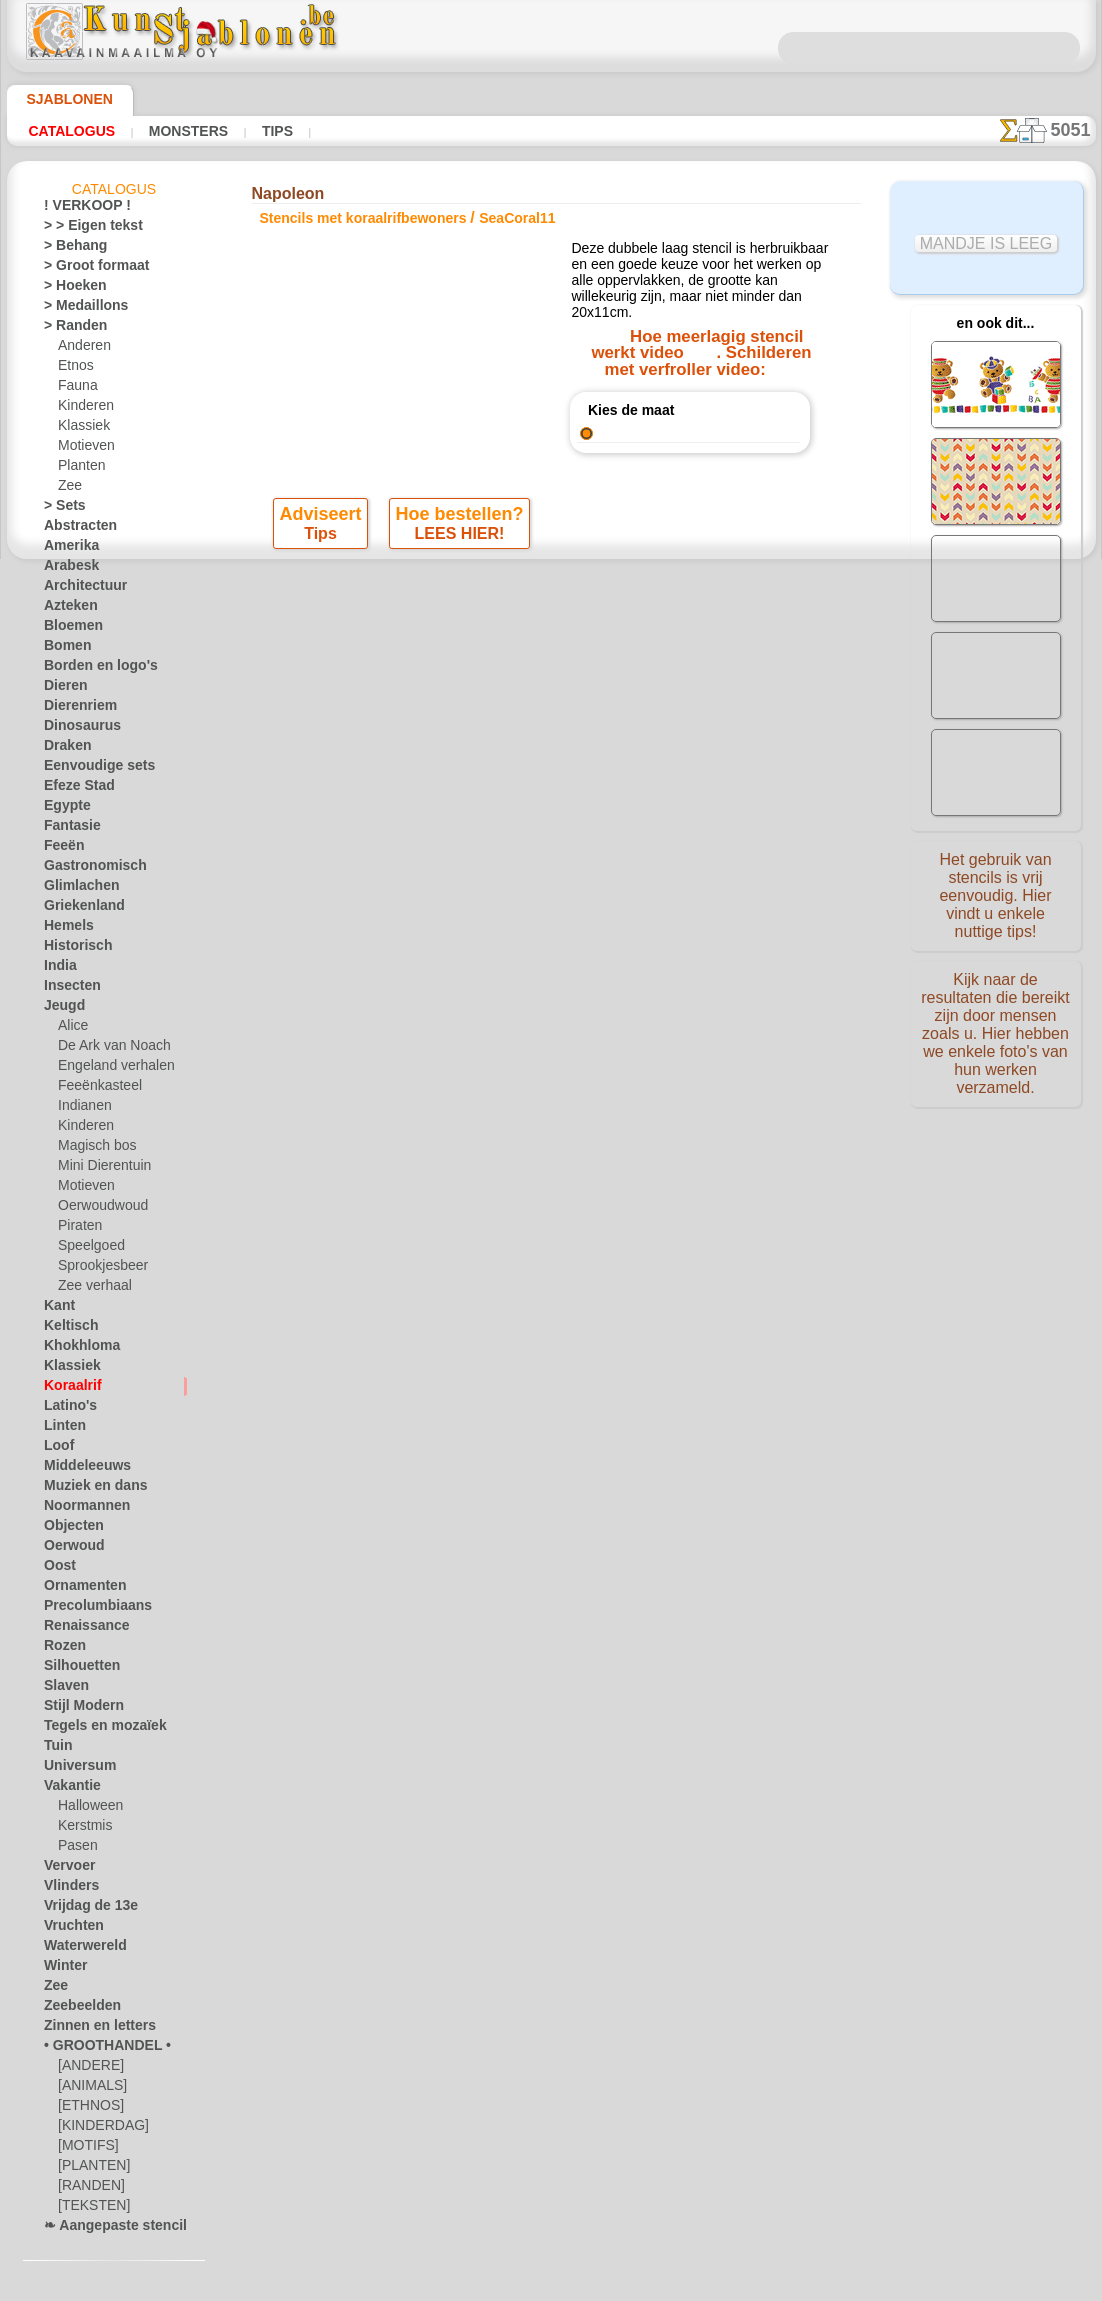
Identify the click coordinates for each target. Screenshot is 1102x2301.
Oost (57, 1569)
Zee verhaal (89, 1289)
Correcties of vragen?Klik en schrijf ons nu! (551, 1005)
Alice (71, 1029)
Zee (67, 489)
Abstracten (75, 529)
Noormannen (80, 1509)
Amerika (66, 549)
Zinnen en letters (90, 2029)
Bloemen (67, 629)
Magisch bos (93, 1149)
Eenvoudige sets (88, 769)
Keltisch (66, 1329)
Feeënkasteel (93, 1089)
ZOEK (759, 1072)
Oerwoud (69, 1549)
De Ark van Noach (107, 1049)
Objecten (68, 1529)
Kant (57, 1309)
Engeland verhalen (108, 1069)
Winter (63, 1969)
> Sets (60, 509)
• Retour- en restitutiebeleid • (551, 1217)
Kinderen (82, 409)
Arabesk (66, 569)
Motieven (84, 449)
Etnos (74, 369)
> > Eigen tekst (82, 229)
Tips (253, 131)
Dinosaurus (76, 729)
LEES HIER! (458, 543)
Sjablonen (61, 99)
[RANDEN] (88, 2189)
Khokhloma (75, 1349)
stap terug (551, 880)
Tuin (55, 1749)
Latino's (66, 1409)
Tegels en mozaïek (92, 1729)
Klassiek (80, 429)
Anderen (81, 349)
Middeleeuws (80, 1469)
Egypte (62, 809)
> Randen (69, 329)
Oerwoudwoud (98, 1209)
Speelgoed (85, 1249)
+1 (623, 880)
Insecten (67, 989)
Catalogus (67, 131)
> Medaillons (78, 309)
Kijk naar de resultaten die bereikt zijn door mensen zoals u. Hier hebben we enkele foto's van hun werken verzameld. (996, 1023)
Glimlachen (74, 889)
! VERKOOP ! (79, 209)
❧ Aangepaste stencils (106, 2229)
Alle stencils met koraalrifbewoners (549, 924)
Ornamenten (78, 1589)
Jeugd (59, 1009)
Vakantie (68, 1789)
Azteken (66, 609)
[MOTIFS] (85, 2149)
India (58, 969)
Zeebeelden (74, 2009)
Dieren (62, 689)
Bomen (63, 649)
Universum (73, 1769)
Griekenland (77, 909)
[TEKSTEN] (88, 2209)
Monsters (173, 131)
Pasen (74, 1849)
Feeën (60, 849)
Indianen (82, 1109)
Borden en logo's (89, 669)
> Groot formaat (88, 269)
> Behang (68, 249)
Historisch (72, 949)
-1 (478, 880)
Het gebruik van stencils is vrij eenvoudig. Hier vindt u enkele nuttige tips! (996, 893)
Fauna (75, 389)
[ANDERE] (87, 2069)
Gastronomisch (86, 869)
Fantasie (68, 829)
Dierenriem (74, 709)
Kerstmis (82, 1829)
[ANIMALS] (90, 2089)
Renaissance (78, 1629)
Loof (56, 1449)
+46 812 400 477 (580, 1117)
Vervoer (65, 1869)
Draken (64, 749)
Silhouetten (75, 1669)
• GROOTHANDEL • (96, 2049)
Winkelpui (551, 839)
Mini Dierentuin (101, 1169)
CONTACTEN (538, 1072)
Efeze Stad (73, 789)
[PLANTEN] (89, 2169)
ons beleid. (829, 2285)
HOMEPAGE (363, 1072)
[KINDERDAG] (98, 2129)
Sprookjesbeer (97, 1269)
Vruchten (69, 1929)
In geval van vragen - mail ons (551, 1250)
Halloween (86, 1809)
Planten (79, 469)
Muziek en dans (87, 1489)
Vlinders (66, 1889)
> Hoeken (68, 289)
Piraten (78, 1229)
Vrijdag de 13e (82, 1909)
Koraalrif (68, 1389)
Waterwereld (79, 1949)
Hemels (64, 929)
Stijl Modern (78, 1709)
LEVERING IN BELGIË (659, 1072)
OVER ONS (450, 1072)
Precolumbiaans (88, 1609)
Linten (61, 1429)
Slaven (62, 1689)
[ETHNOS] (86, 2109)
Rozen (61, 1649)
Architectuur (79, 589)
